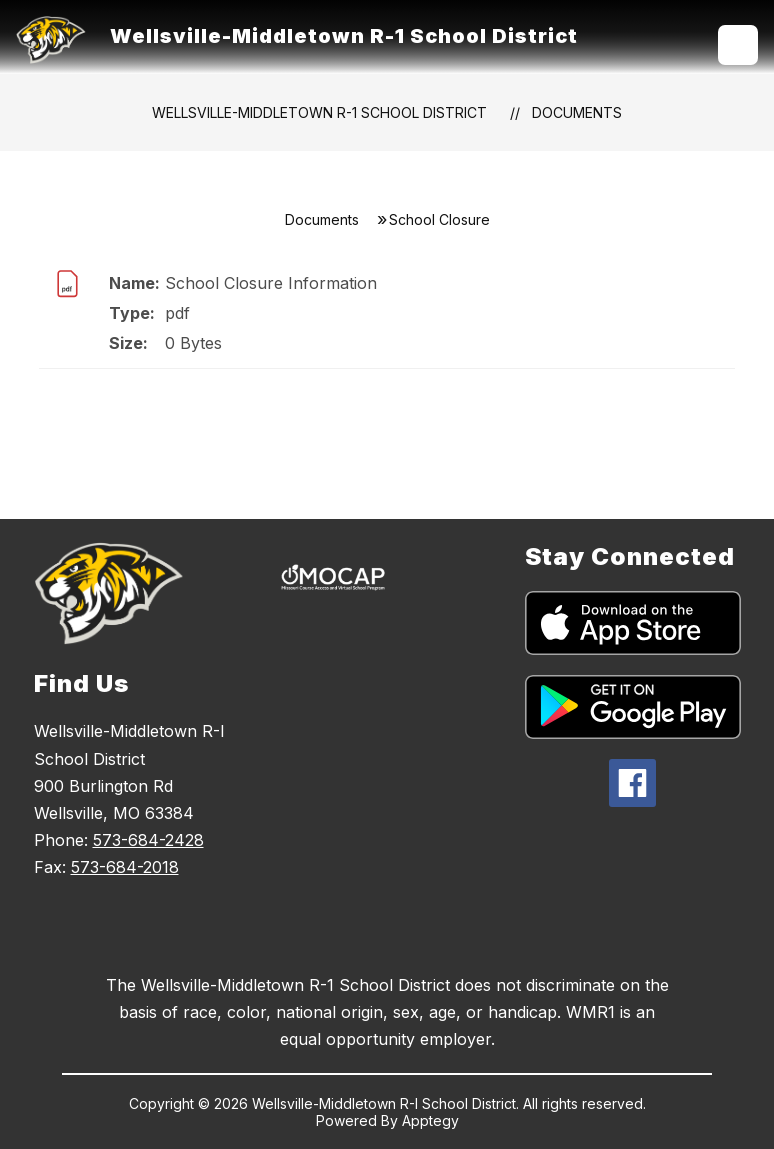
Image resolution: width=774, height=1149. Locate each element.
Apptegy (430, 1120)
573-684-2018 (125, 867)
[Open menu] (738, 45)
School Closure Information (271, 283)
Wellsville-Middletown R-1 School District (319, 112)
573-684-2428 (148, 840)
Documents (577, 112)
